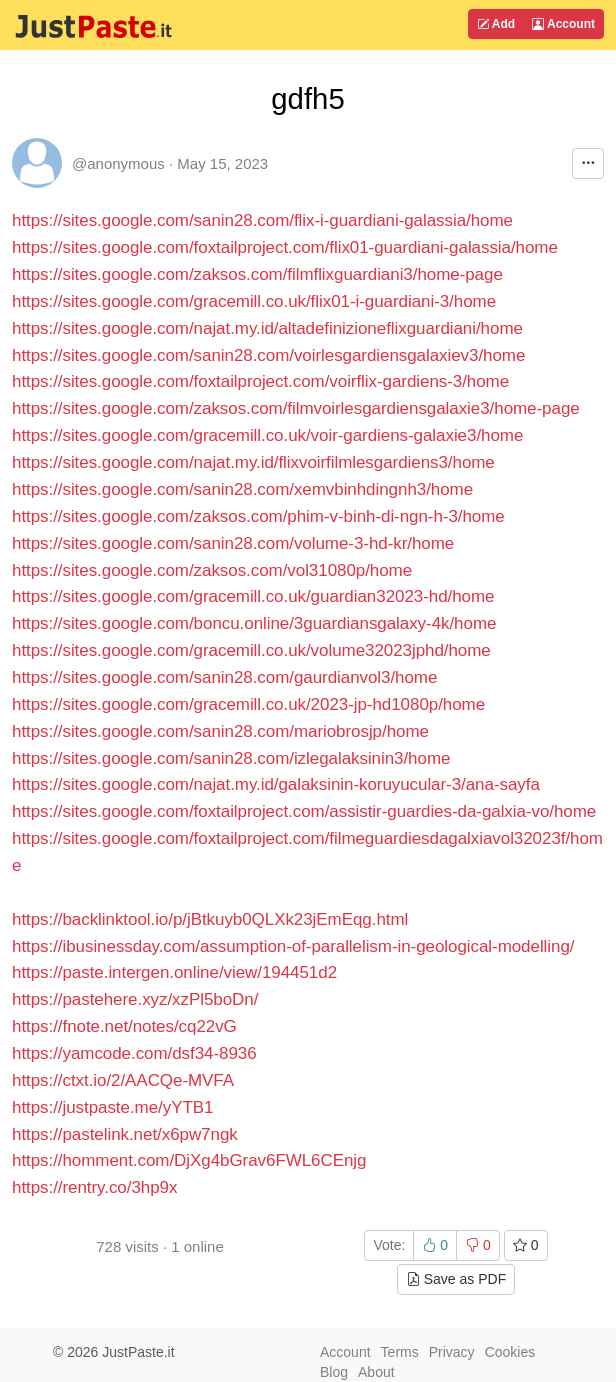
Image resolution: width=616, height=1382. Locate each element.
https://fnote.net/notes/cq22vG (124, 1026)
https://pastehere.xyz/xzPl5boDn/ (135, 999)
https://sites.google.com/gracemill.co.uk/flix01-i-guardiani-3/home (254, 301)
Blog (334, 1372)
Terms (400, 1352)
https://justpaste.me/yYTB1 (112, 1107)
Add (496, 24)
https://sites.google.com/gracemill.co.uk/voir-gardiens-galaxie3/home (267, 435)
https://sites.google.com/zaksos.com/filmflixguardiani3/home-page (257, 274)
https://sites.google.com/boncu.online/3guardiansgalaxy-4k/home (254, 623)
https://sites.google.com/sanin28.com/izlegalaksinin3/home (231, 758)
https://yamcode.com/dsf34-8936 (134, 1053)
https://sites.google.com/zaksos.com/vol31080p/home (212, 570)
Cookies (510, 1352)
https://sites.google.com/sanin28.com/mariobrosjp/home (220, 731)
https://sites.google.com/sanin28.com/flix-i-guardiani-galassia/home (262, 220)
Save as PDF (456, 1279)
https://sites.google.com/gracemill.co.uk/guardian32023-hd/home (253, 596)
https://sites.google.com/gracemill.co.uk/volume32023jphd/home (251, 650)
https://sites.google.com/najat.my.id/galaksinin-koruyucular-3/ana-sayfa (276, 784)
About (376, 1372)
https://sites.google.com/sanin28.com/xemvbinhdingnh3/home (242, 489)
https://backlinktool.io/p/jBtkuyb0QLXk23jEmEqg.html (210, 919)
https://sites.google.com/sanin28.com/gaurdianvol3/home (224, 677)
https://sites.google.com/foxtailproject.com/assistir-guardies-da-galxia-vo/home (304, 811)
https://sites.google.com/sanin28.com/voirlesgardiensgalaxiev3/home (268, 355)
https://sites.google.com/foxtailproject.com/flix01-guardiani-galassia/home (285, 247)
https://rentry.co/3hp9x (94, 1187)
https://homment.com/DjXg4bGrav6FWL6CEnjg (189, 1160)
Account (563, 24)
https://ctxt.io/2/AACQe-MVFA (123, 1080)
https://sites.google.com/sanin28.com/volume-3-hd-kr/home (233, 543)
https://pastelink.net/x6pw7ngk (125, 1134)
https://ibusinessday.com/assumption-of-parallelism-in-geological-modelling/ (293, 946)
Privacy (452, 1352)
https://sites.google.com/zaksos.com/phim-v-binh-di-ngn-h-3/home (258, 516)
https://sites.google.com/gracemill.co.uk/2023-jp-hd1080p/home (248, 704)
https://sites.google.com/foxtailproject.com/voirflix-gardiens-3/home (260, 381)
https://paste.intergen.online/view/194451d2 (174, 972)
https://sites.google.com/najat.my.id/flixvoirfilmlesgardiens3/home (253, 462)
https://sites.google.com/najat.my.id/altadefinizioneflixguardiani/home (267, 328)
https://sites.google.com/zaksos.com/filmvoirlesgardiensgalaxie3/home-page (296, 408)
